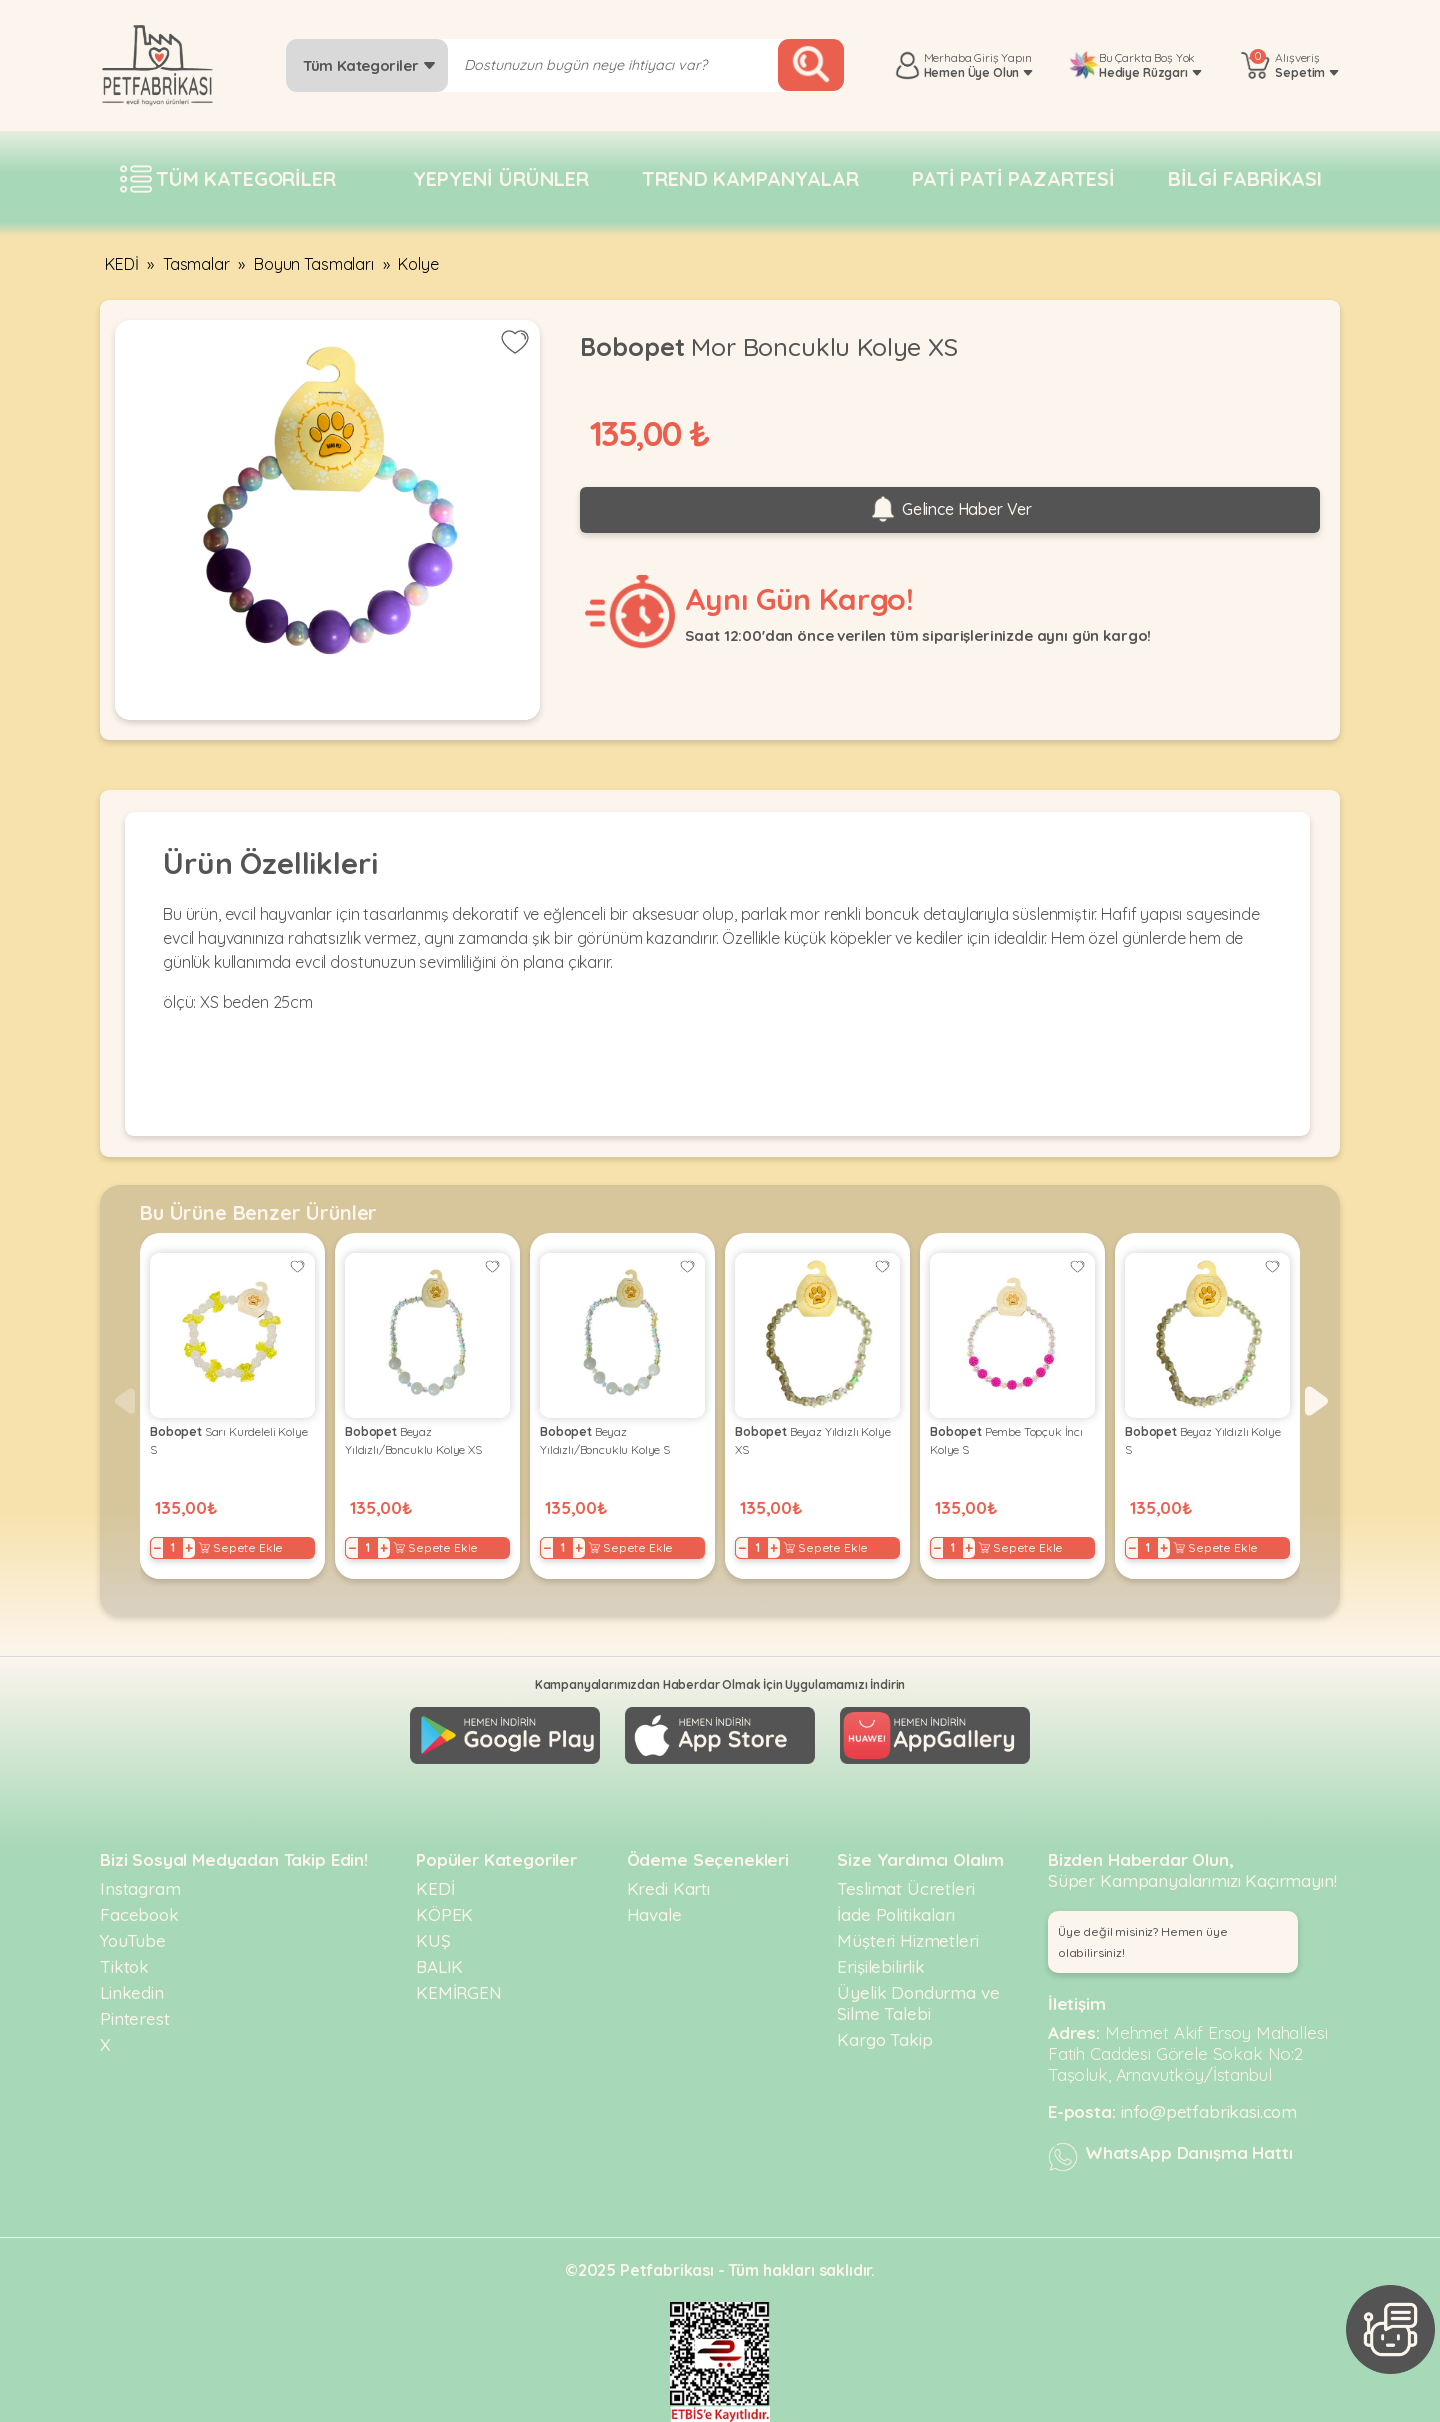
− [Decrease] (157, 1548)
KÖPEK (444, 1914)
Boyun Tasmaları (314, 264)
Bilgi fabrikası (1245, 178)
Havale (654, 1914)
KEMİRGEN (459, 1992)
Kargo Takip (884, 2039)
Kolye (418, 264)
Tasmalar (196, 264)
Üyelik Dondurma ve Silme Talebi (918, 2003)
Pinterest (135, 2018)
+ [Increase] (189, 1548)
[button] (1316, 1401)
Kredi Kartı (668, 1888)
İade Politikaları (895, 1914)
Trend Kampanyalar (750, 178)
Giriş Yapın (1002, 57)
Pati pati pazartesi (1013, 178)
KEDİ (121, 264)
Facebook (139, 1914)
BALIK (439, 1966)
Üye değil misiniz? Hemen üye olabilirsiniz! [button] (1143, 1942)
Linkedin (132, 1992)
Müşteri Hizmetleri (907, 1940)
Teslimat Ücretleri (905, 1888)
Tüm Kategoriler (369, 65)
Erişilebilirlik (881, 1966)
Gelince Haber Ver (950, 510)
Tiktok (124, 1966)
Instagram (140, 1888)
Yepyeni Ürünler (501, 178)
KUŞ (433, 1940)
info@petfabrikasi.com (1209, 2111)
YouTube (133, 1940)
